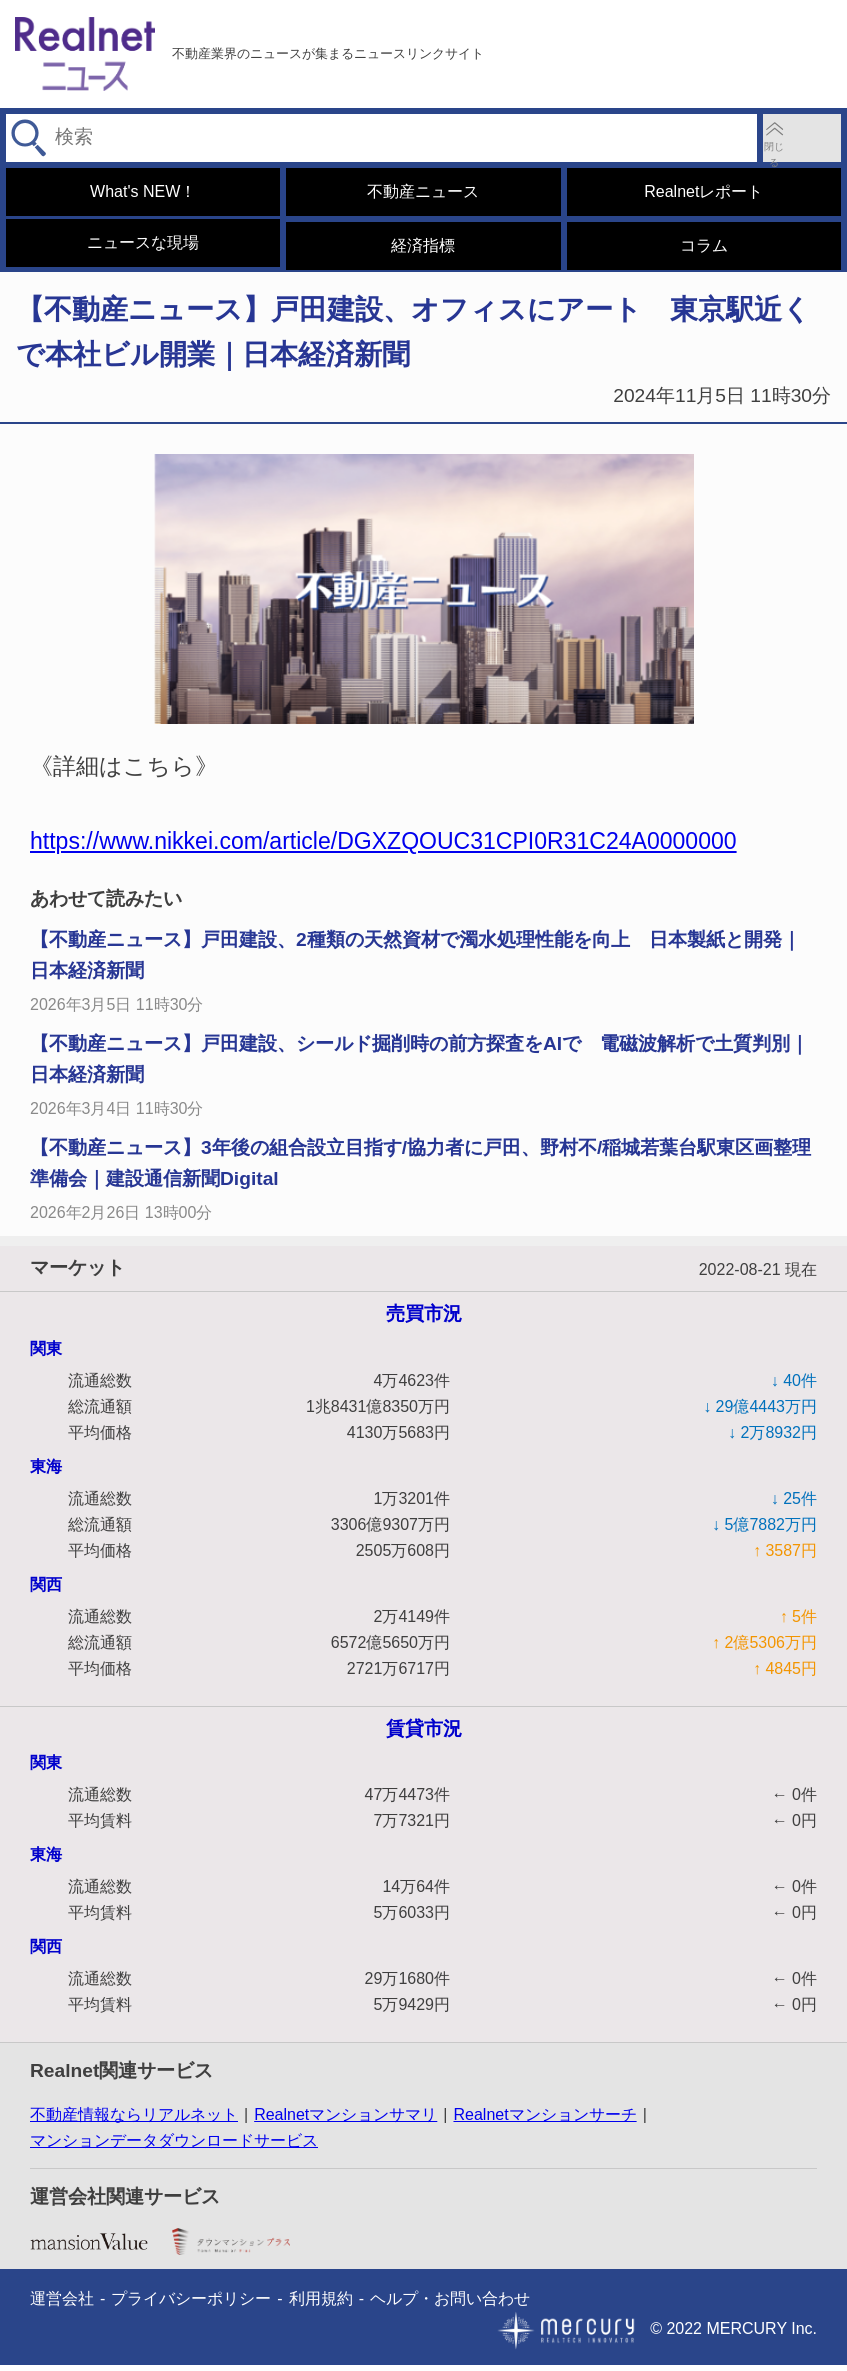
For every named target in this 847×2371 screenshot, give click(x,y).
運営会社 (62, 2304)
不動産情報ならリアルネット (134, 2120)
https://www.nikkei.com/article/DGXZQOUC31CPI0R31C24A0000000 (383, 847)
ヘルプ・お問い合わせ (450, 2304)
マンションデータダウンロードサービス (174, 2146)
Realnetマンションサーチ (544, 2120)
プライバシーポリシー (191, 2304)
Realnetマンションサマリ (345, 2120)
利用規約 (321, 2304)
